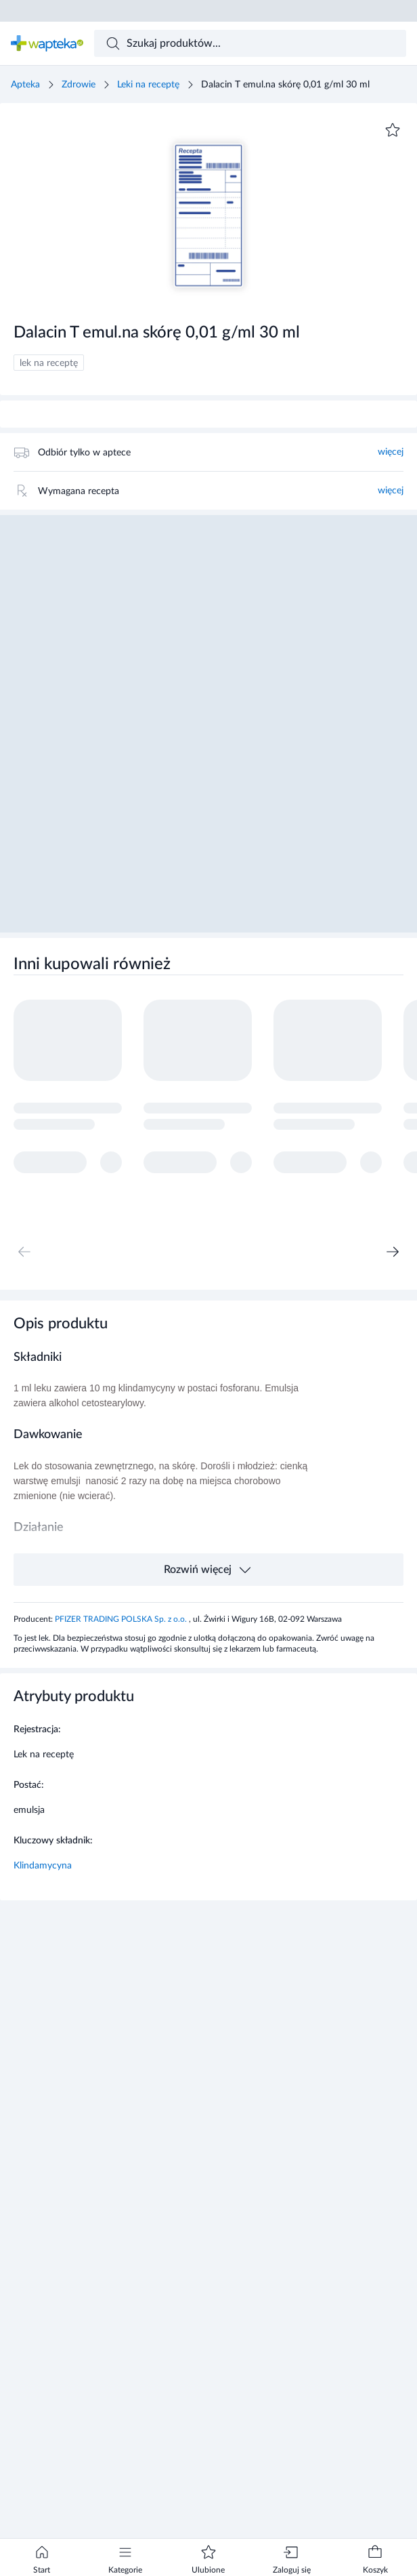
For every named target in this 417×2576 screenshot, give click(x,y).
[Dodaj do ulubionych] (392, 130)
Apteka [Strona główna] (25, 84)
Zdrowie (78, 84)
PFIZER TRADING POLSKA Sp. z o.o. (122, 1619)
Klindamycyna (43, 1865)
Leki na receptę (148, 84)
